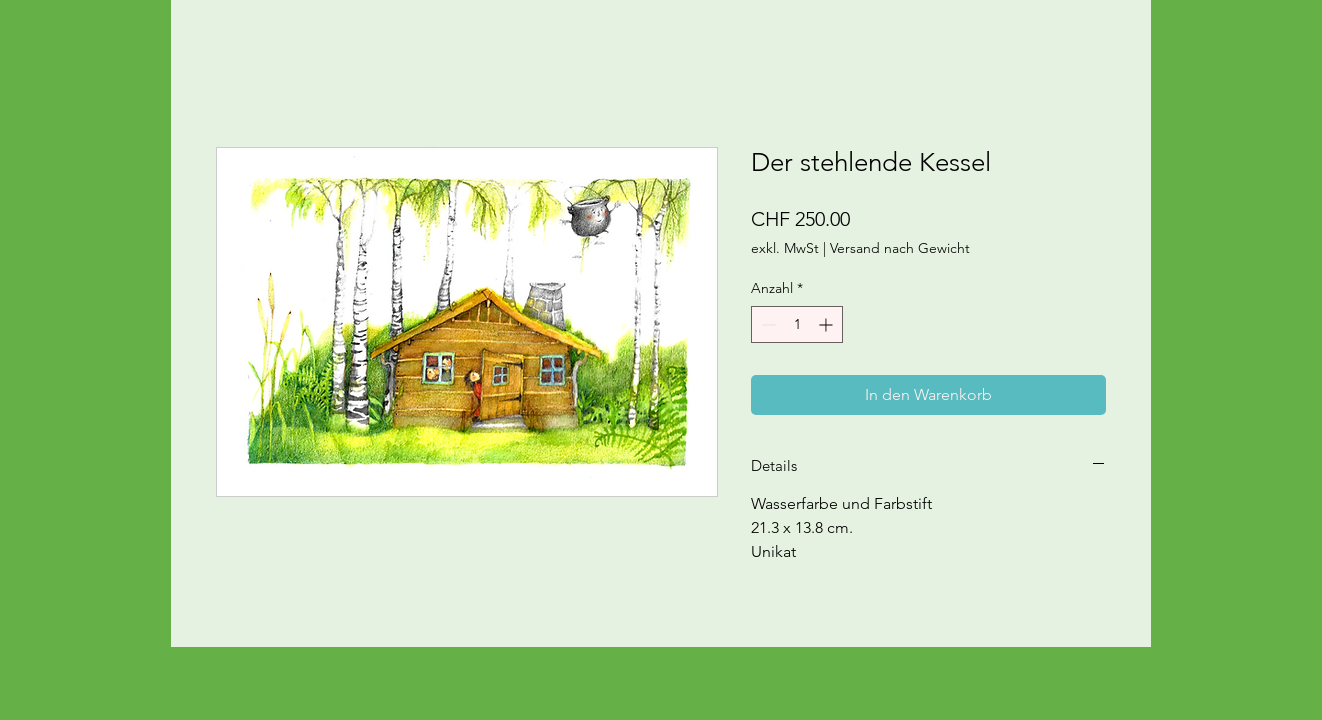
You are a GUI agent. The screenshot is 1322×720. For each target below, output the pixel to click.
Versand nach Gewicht (900, 248)
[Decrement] (766, 324)
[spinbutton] (797, 324)
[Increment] (827, 324)
